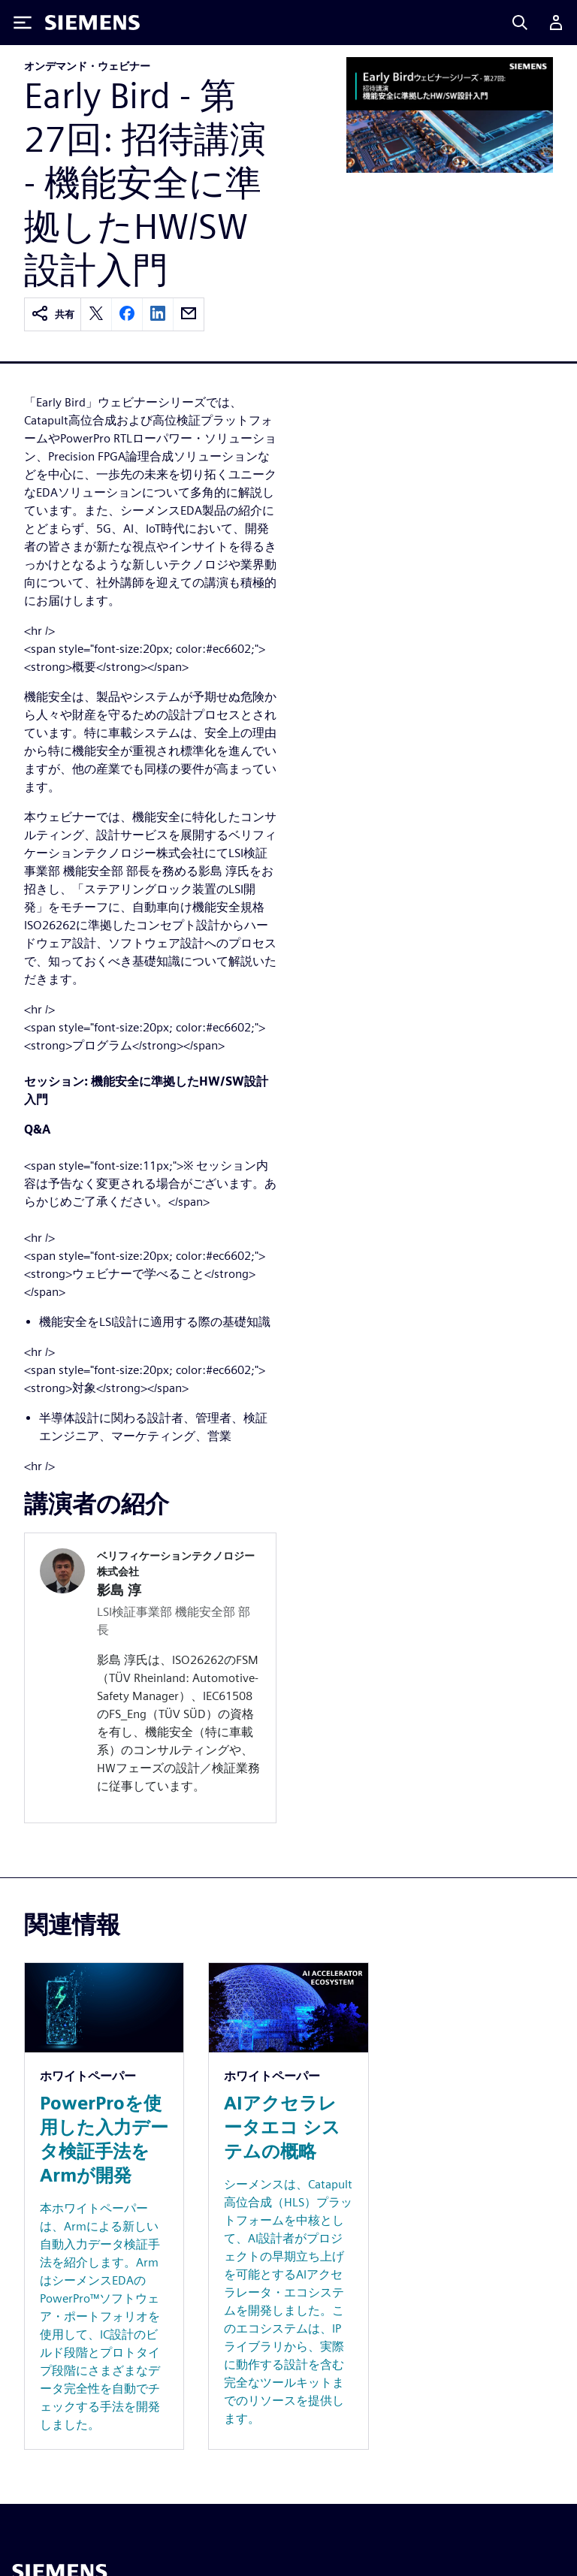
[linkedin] (158, 314)
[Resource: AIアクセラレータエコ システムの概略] (288, 2206)
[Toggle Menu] (22, 22)
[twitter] (96, 314)
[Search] (520, 23)
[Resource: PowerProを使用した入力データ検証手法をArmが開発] (104, 2206)
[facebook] (127, 314)
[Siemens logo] (92, 22)
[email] (189, 314)
